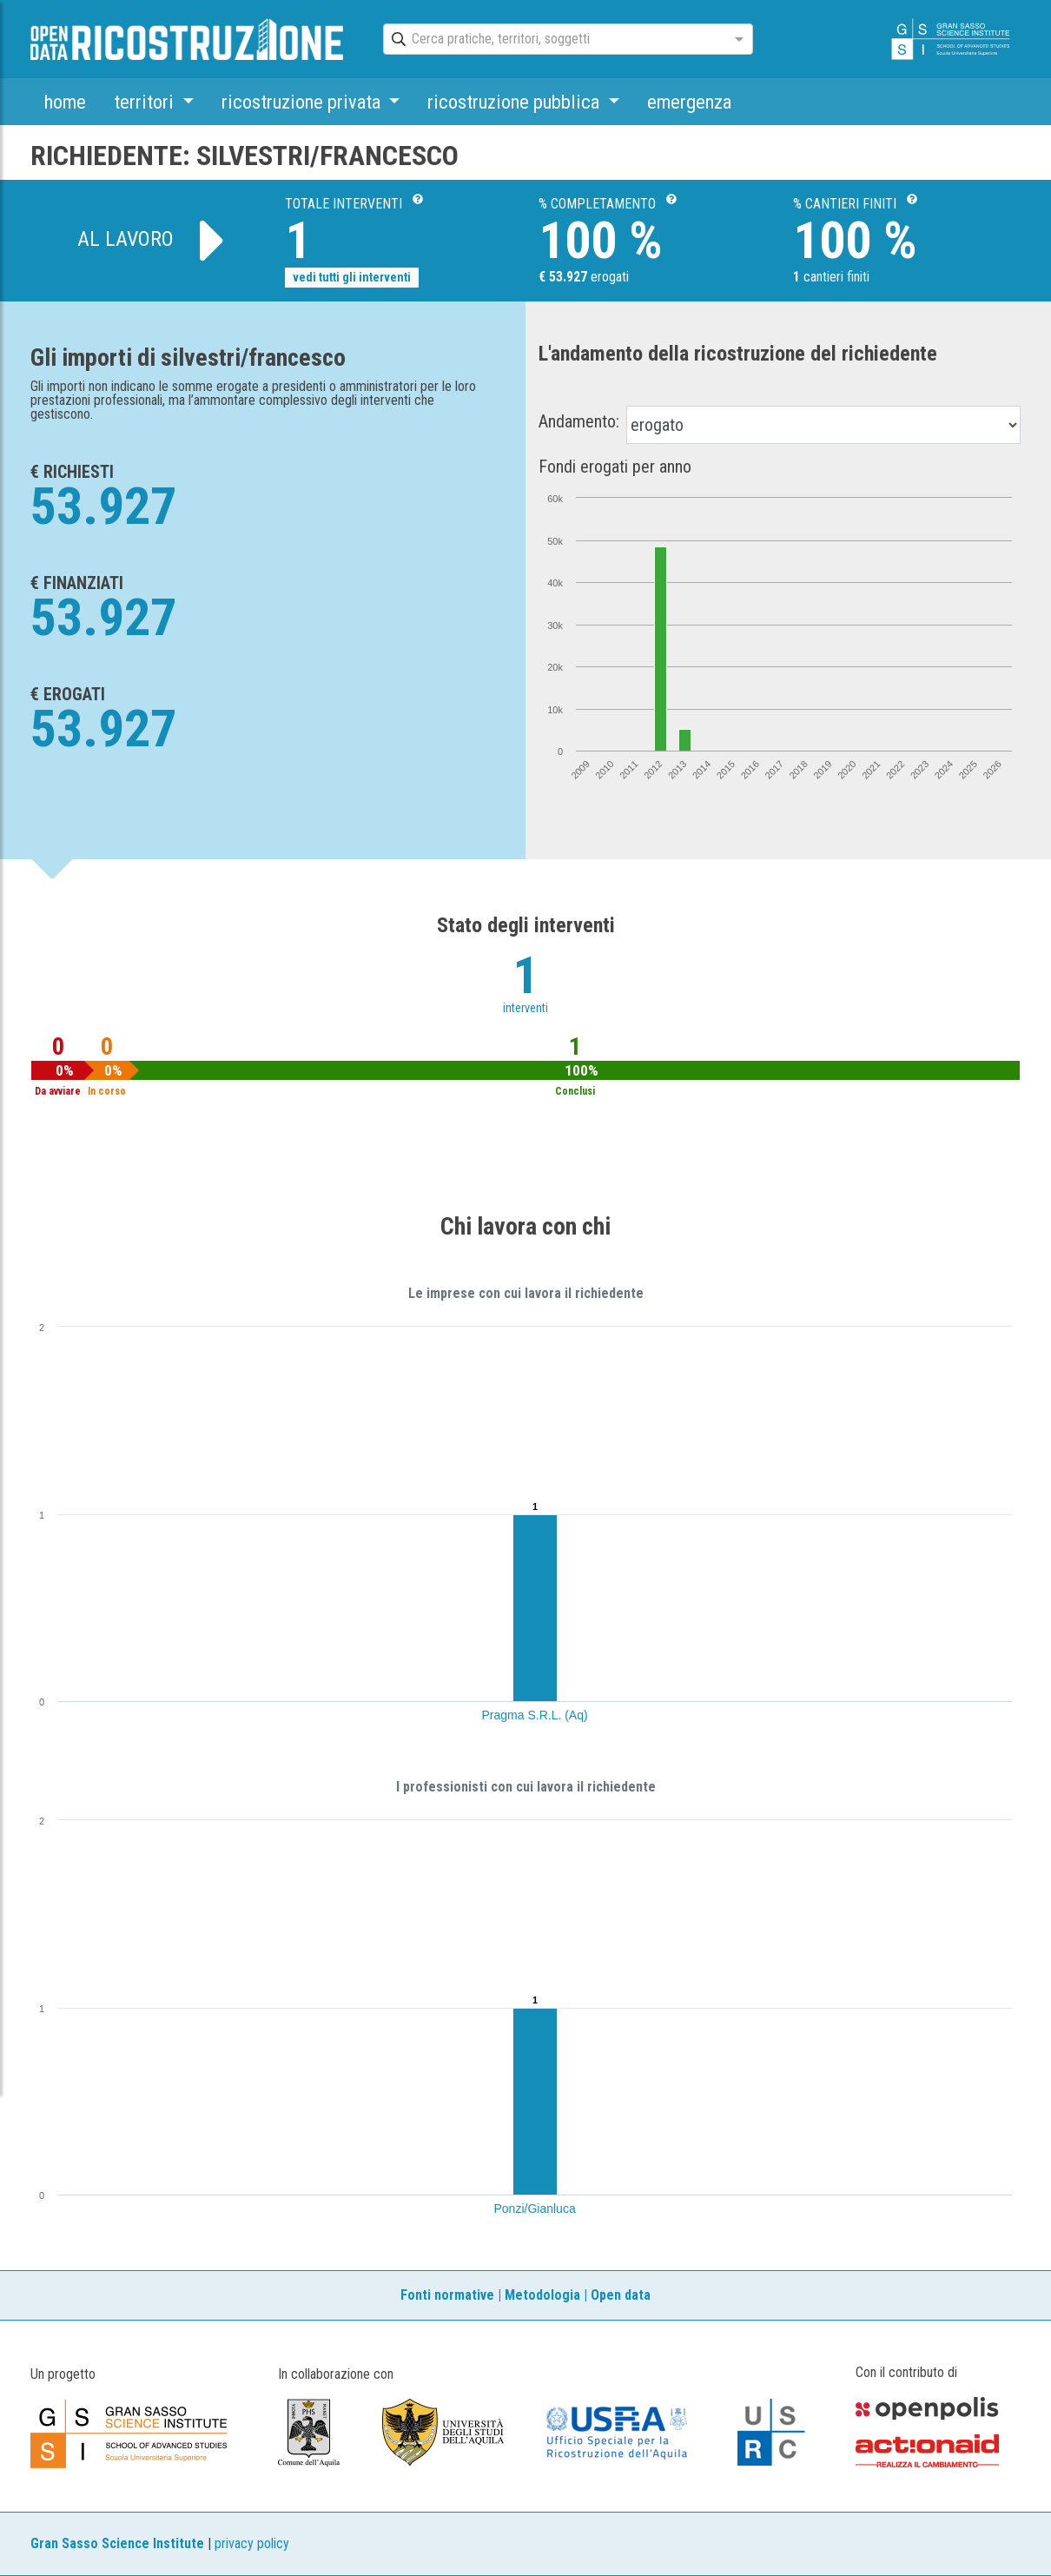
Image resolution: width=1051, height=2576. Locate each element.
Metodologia (542, 2295)
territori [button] (146, 101)
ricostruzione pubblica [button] (515, 101)
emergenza (689, 101)
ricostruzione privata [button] (303, 101)
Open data (621, 2295)
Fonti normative (447, 2295)
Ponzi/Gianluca (535, 2208)
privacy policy (252, 2543)
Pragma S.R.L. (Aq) (535, 1715)
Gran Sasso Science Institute (117, 2543)
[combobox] (552, 40)
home (65, 101)
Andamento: (579, 421)
